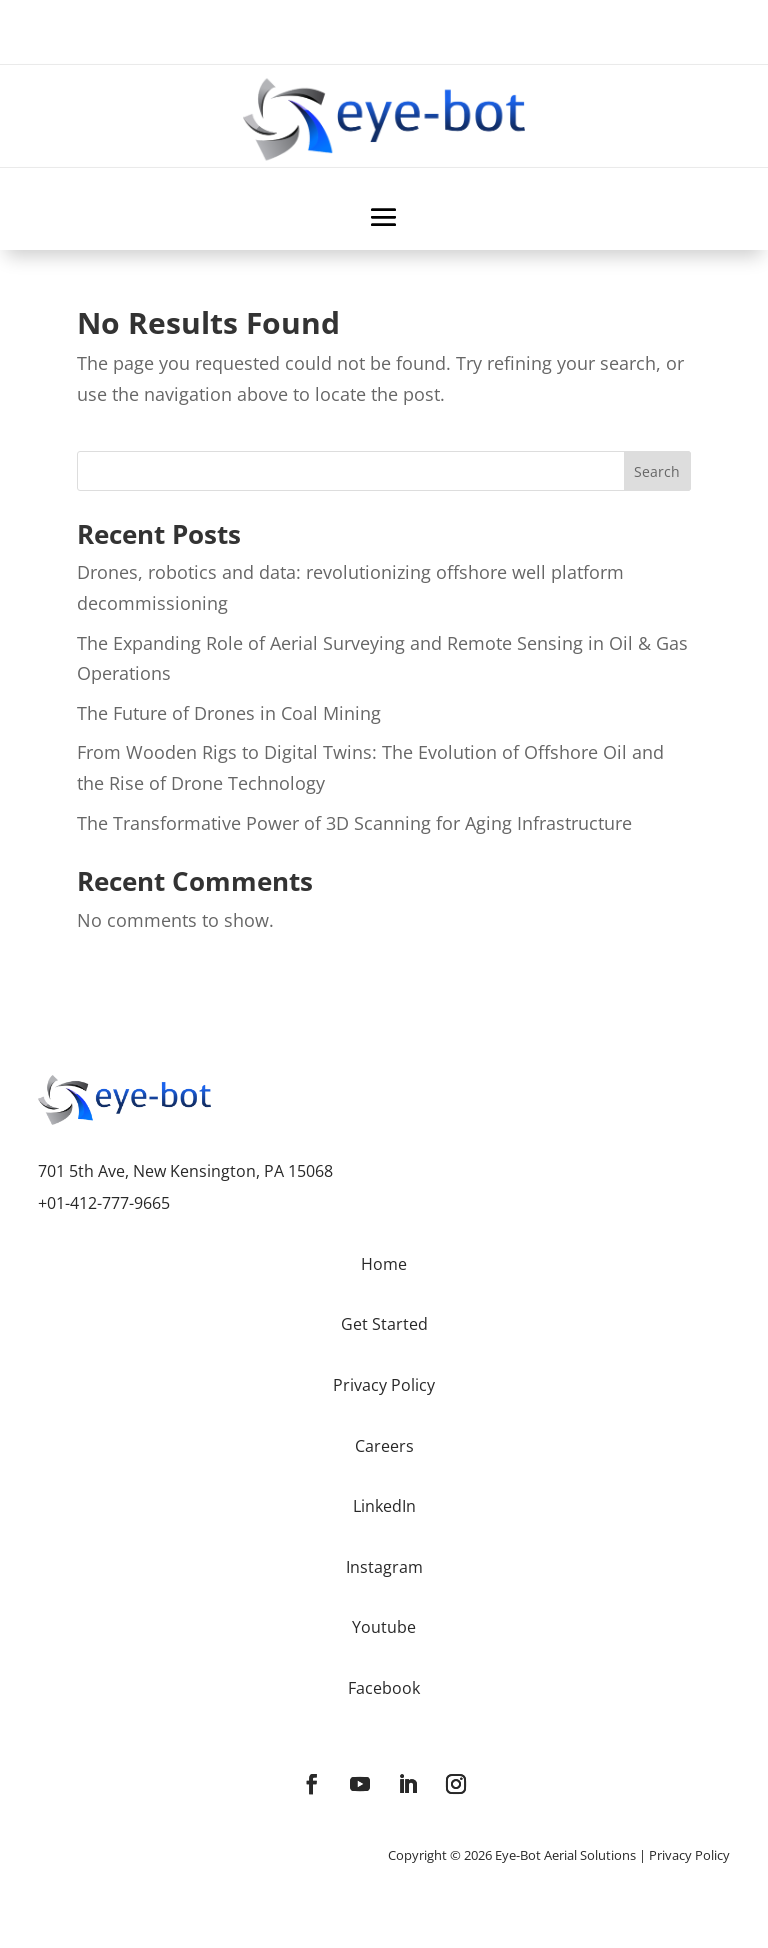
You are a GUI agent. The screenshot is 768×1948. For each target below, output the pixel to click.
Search (657, 471)
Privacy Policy (689, 1855)
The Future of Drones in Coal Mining (229, 713)
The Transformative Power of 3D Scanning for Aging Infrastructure (354, 823)
